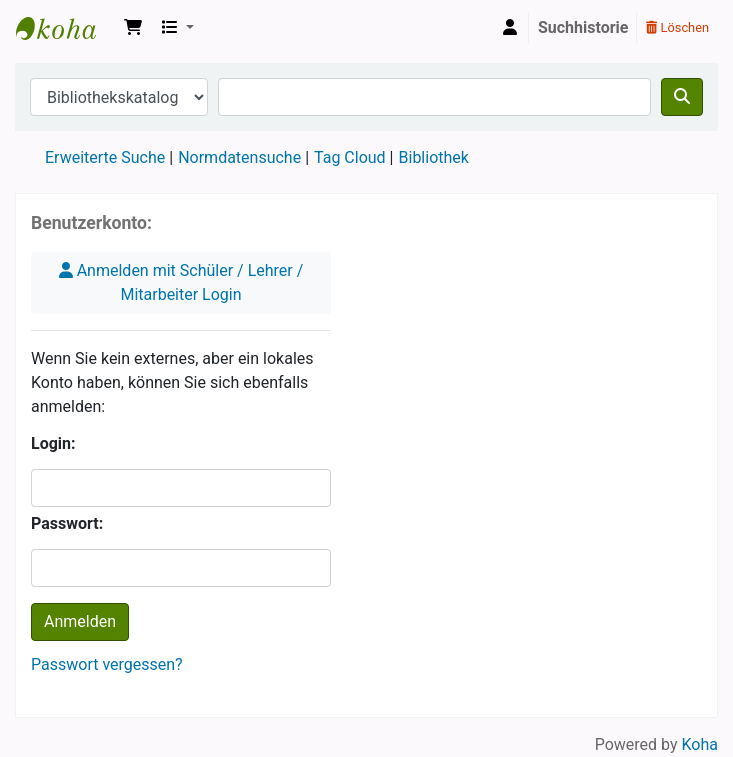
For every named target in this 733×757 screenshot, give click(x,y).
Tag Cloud (350, 157)
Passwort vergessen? (107, 664)
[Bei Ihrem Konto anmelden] (510, 28)
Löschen (677, 27)
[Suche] (682, 97)
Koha (66, 28)
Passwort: (67, 523)
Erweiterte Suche (105, 157)
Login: (53, 443)
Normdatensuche (239, 157)
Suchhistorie (583, 27)
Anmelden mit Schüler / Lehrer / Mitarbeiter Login (181, 282)
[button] (133, 28)
